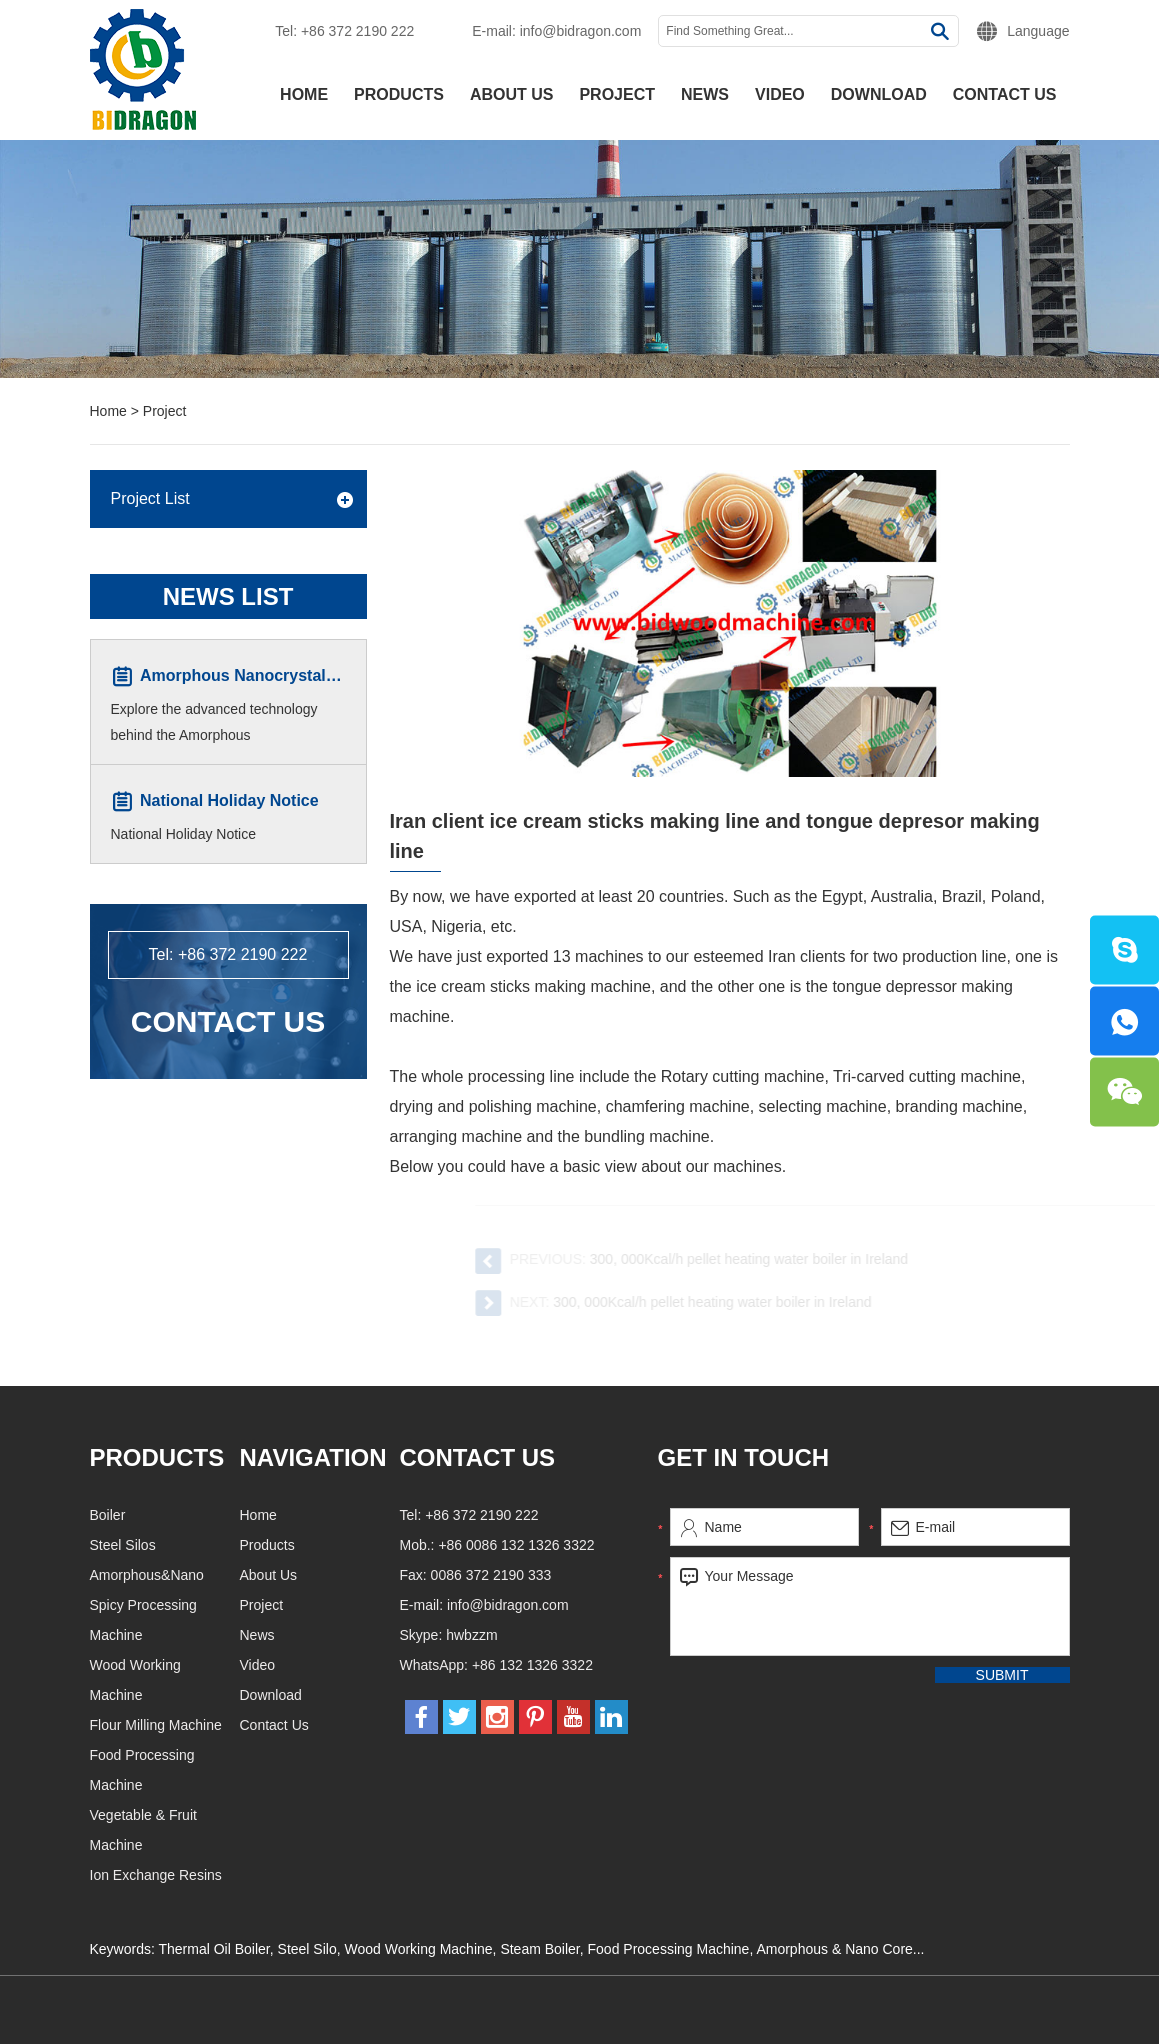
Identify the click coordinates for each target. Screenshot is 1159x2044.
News (705, 94)
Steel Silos (220, 1545)
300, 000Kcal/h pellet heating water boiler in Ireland (761, 1259)
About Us (512, 94)
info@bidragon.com (581, 31)
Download (879, 94)
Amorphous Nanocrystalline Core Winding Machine (335, 676)
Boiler (205, 1515)
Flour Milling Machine (253, 1725)
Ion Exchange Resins (253, 1875)
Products (399, 94)
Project (617, 94)
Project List (150, 498)
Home (304, 94)
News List (228, 596)
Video (780, 94)
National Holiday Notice (229, 801)
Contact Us (1005, 94)
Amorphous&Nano (244, 1575)
